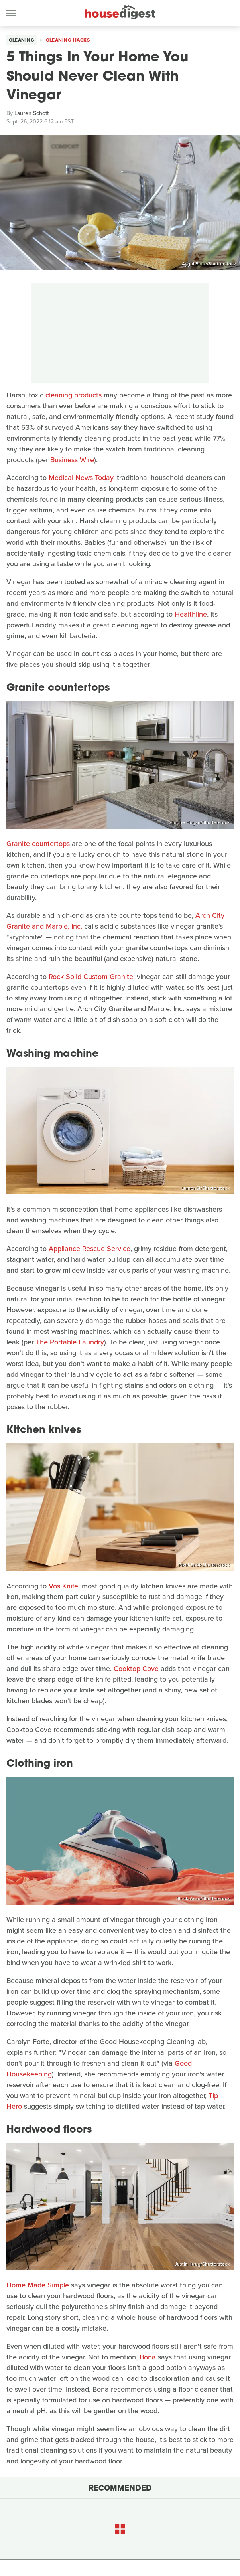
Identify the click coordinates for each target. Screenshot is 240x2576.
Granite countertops (38, 843)
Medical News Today (81, 477)
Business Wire (72, 460)
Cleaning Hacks (68, 39)
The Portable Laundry (70, 1342)
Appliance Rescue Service (89, 1249)
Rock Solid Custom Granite (91, 976)
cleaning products (73, 395)
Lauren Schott (31, 113)
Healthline (191, 614)
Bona (148, 2357)
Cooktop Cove (136, 1668)
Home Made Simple (37, 2285)
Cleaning (21, 39)
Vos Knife (63, 1586)
